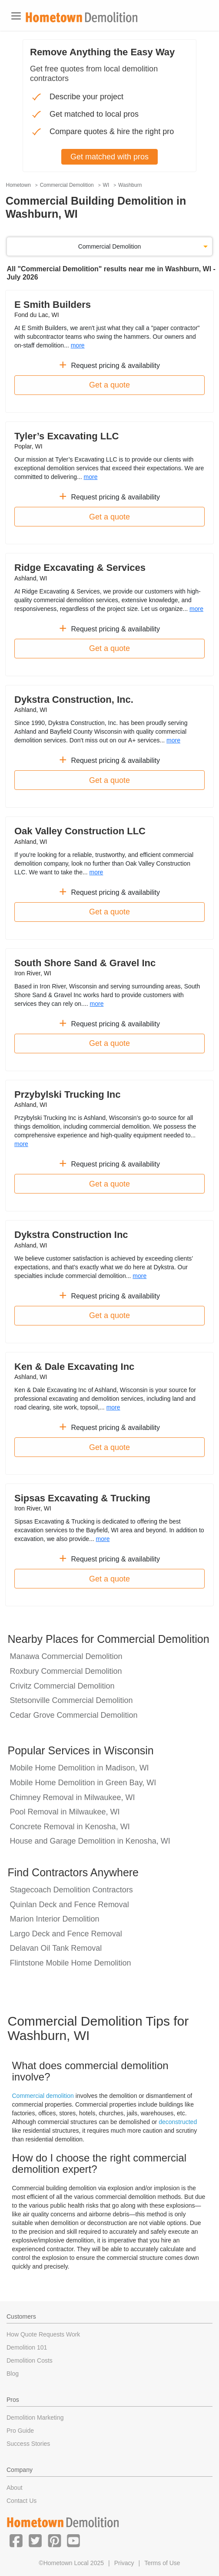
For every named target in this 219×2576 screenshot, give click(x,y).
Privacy (124, 2562)
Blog (13, 2373)
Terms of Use (162, 2562)
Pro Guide (20, 2430)
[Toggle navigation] (16, 16)
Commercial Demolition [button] (109, 246)
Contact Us (21, 2500)
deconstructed (178, 2121)
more (78, 345)
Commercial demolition (43, 2095)
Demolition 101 (27, 2347)
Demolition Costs (30, 2360)
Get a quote (109, 385)
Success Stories (28, 2443)
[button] (16, 2540)
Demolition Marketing (35, 2417)
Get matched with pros (109, 156)
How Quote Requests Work (43, 2334)
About (15, 2487)
